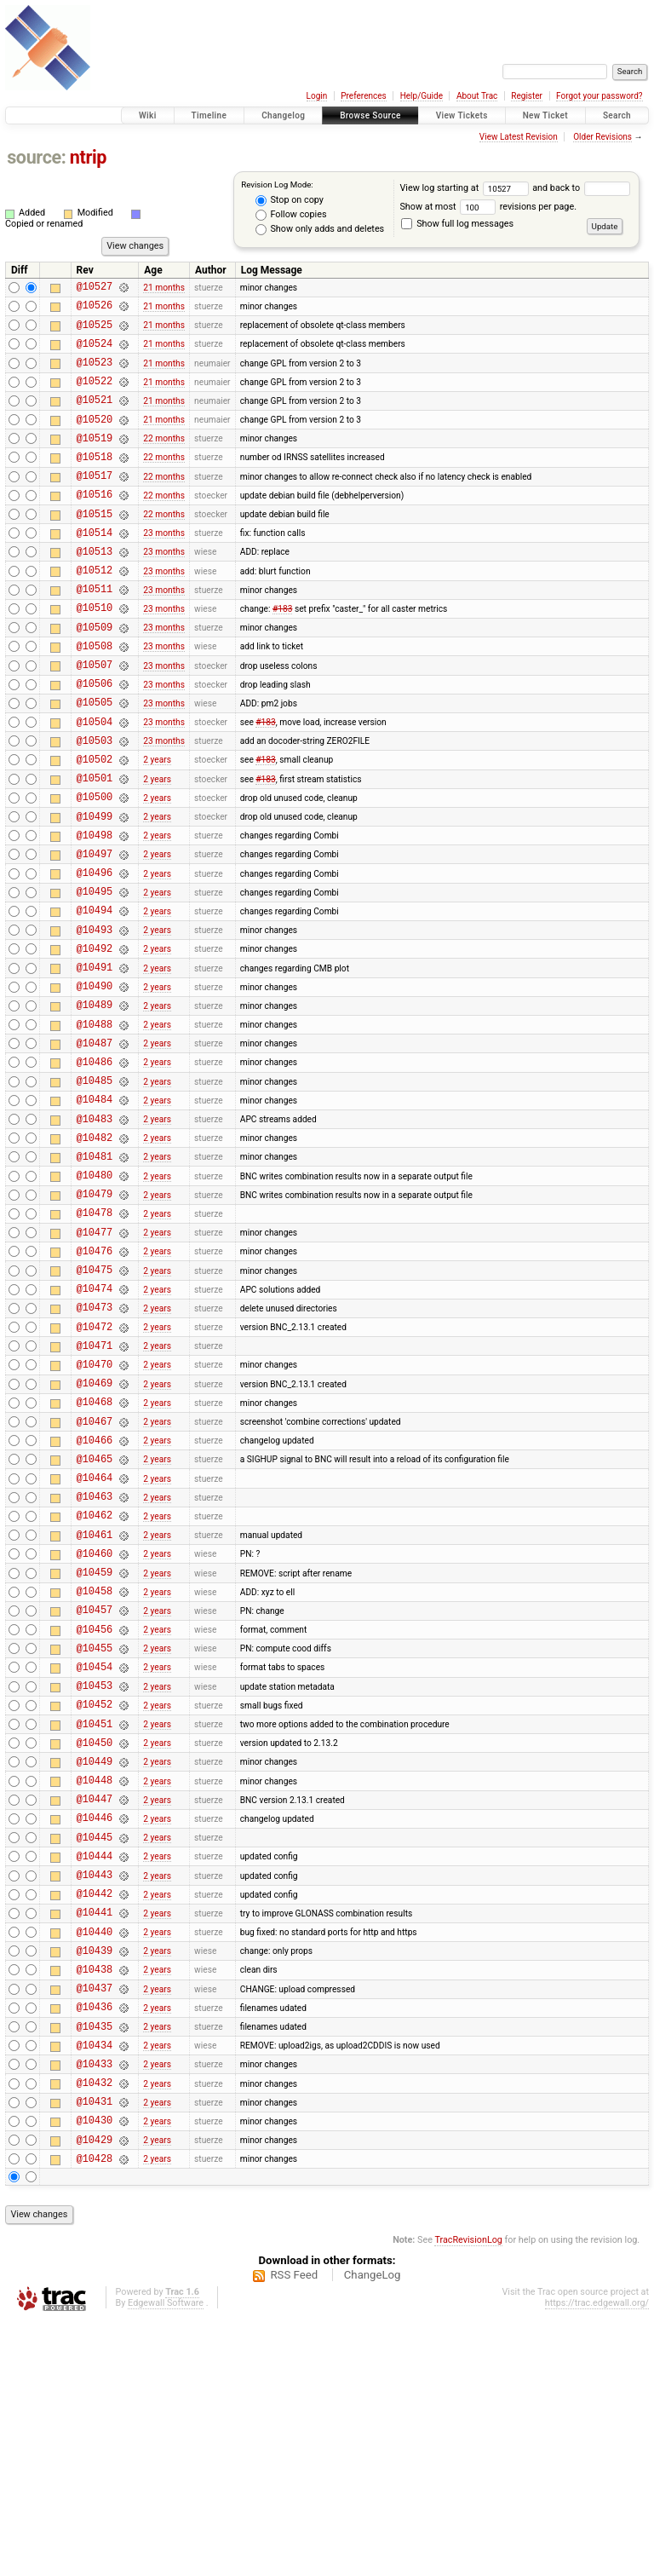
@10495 (94, 975)
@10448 (94, 1984)
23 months (164, 568)
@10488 (94, 1126)
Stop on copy (289, 200)
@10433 (94, 2306)
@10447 (94, 2005)
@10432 (94, 2327)
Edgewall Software (166, 2558)
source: (36, 157)
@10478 (94, 1340)
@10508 (94, 696)
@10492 (94, 1040)
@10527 (94, 288)
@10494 (94, 996)
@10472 (94, 1469)
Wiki (148, 115)
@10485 (94, 1190)
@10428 (94, 2413)
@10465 (94, 1619)
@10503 (94, 804)
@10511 (94, 632)
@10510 (94, 653)
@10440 (94, 2156)
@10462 (94, 1683)
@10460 (94, 1727)
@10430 (94, 2370)
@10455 (94, 1834)
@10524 (94, 353)
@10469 (94, 1533)
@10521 (94, 417)
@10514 (94, 568)
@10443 (94, 2091)
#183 (282, 653)
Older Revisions (602, 136)
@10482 (94, 1255)
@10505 (94, 760)
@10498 (94, 911)
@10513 (94, 589)
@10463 (94, 1662)
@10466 (94, 1598)
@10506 (94, 739)
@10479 (94, 1318)
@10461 (94, 1705)
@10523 (94, 374)
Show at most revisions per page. (488, 206)
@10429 (94, 2392)
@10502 (94, 825)
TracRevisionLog (468, 2495)
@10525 (94, 332)
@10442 (94, 2113)
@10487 (94, 1147)
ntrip (88, 157)
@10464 (94, 1641)
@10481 (94, 1276)
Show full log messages (457, 223)
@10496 (94, 954)
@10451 (94, 1920)
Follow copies (291, 215)
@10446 (94, 2027)
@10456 (94, 1813)
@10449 (94, 1963)
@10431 (94, 2349)
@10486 (94, 1168)
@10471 (94, 1491)
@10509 (94, 675)
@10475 (94, 1404)
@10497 (94, 932)
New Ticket (545, 115)
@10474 (94, 1426)
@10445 (94, 2049)
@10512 (94, 610)
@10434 (94, 2285)
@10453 (94, 1877)
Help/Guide (421, 96)
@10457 (94, 1791)
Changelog (283, 115)
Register (526, 96)
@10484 (94, 1211)
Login (317, 96)
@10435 (94, 2263)
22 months (164, 460)
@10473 (94, 1447)
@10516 (94, 524)
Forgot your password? (599, 96)
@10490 (94, 1082)
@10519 (94, 460)
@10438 (94, 2199)
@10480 (94, 1297)
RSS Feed (294, 2530)
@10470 (94, 1512)
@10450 (94, 1941)
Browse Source (370, 115)
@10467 (94, 1577)
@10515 (94, 546)
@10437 (94, 2220)
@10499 (94, 890)
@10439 (94, 2177)
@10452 (94, 1898)
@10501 (94, 846)
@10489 (94, 1104)
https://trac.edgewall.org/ (597, 2558)
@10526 (94, 310)
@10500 (94, 868)
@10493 (94, 1018)
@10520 (94, 439)
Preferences (363, 96)
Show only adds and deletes (319, 229)
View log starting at (465, 187)
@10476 (94, 1383)
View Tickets (462, 115)
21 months (164, 288)
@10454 (94, 1855)
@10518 (94, 482)
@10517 (94, 503)
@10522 (94, 396)
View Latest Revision (518, 136)
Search (617, 115)
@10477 (94, 1362)
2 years (157, 825)
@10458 (94, 1769)
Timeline (209, 115)
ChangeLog (372, 2530)
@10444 (94, 2070)
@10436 (94, 2241)
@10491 (94, 1061)
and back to (580, 187)
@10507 (94, 718)
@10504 (94, 782)
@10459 (94, 1748)
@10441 (94, 2134)
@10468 (94, 1554)
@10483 (94, 1233)
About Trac (476, 96)
